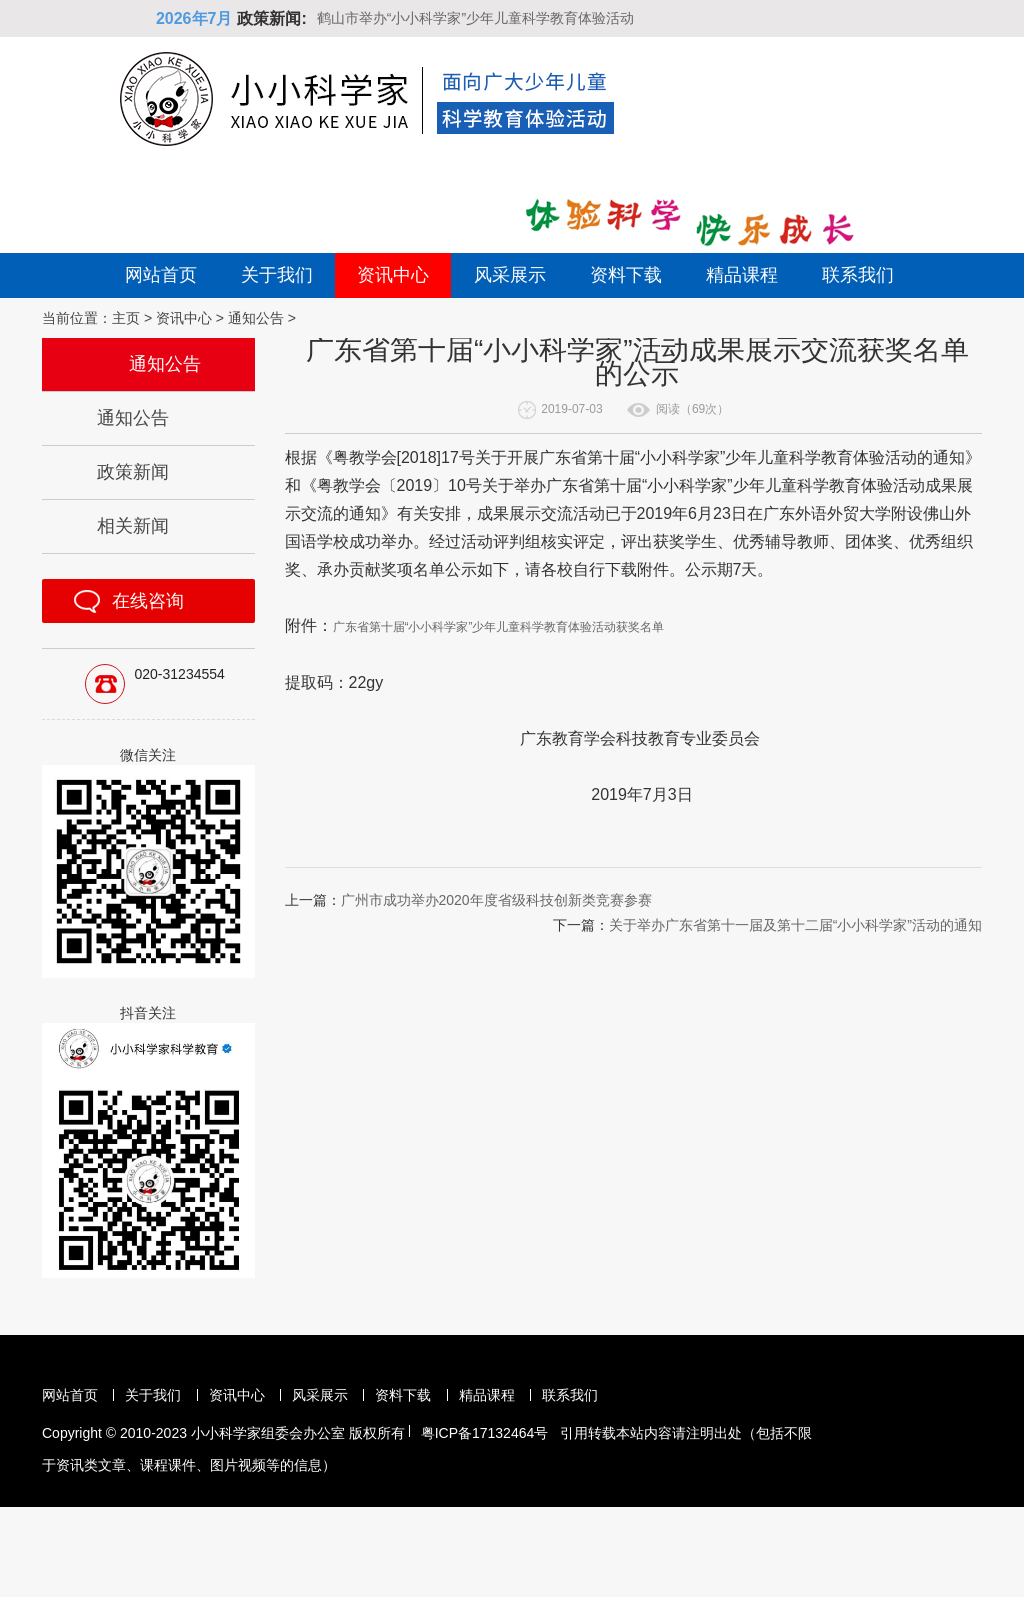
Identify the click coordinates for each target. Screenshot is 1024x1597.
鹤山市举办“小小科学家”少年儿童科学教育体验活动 (475, 18)
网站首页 (161, 275)
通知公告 (256, 318)
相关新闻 (133, 526)
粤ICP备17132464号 (485, 1433)
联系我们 (858, 275)
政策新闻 (133, 472)
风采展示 (510, 275)
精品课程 (742, 275)
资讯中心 (393, 275)
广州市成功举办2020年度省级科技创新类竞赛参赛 (496, 900)
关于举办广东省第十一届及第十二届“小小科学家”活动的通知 (795, 925)
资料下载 (626, 275)
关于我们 (277, 275)
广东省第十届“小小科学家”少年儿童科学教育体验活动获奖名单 (499, 627)
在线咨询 (148, 601)
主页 (126, 318)
